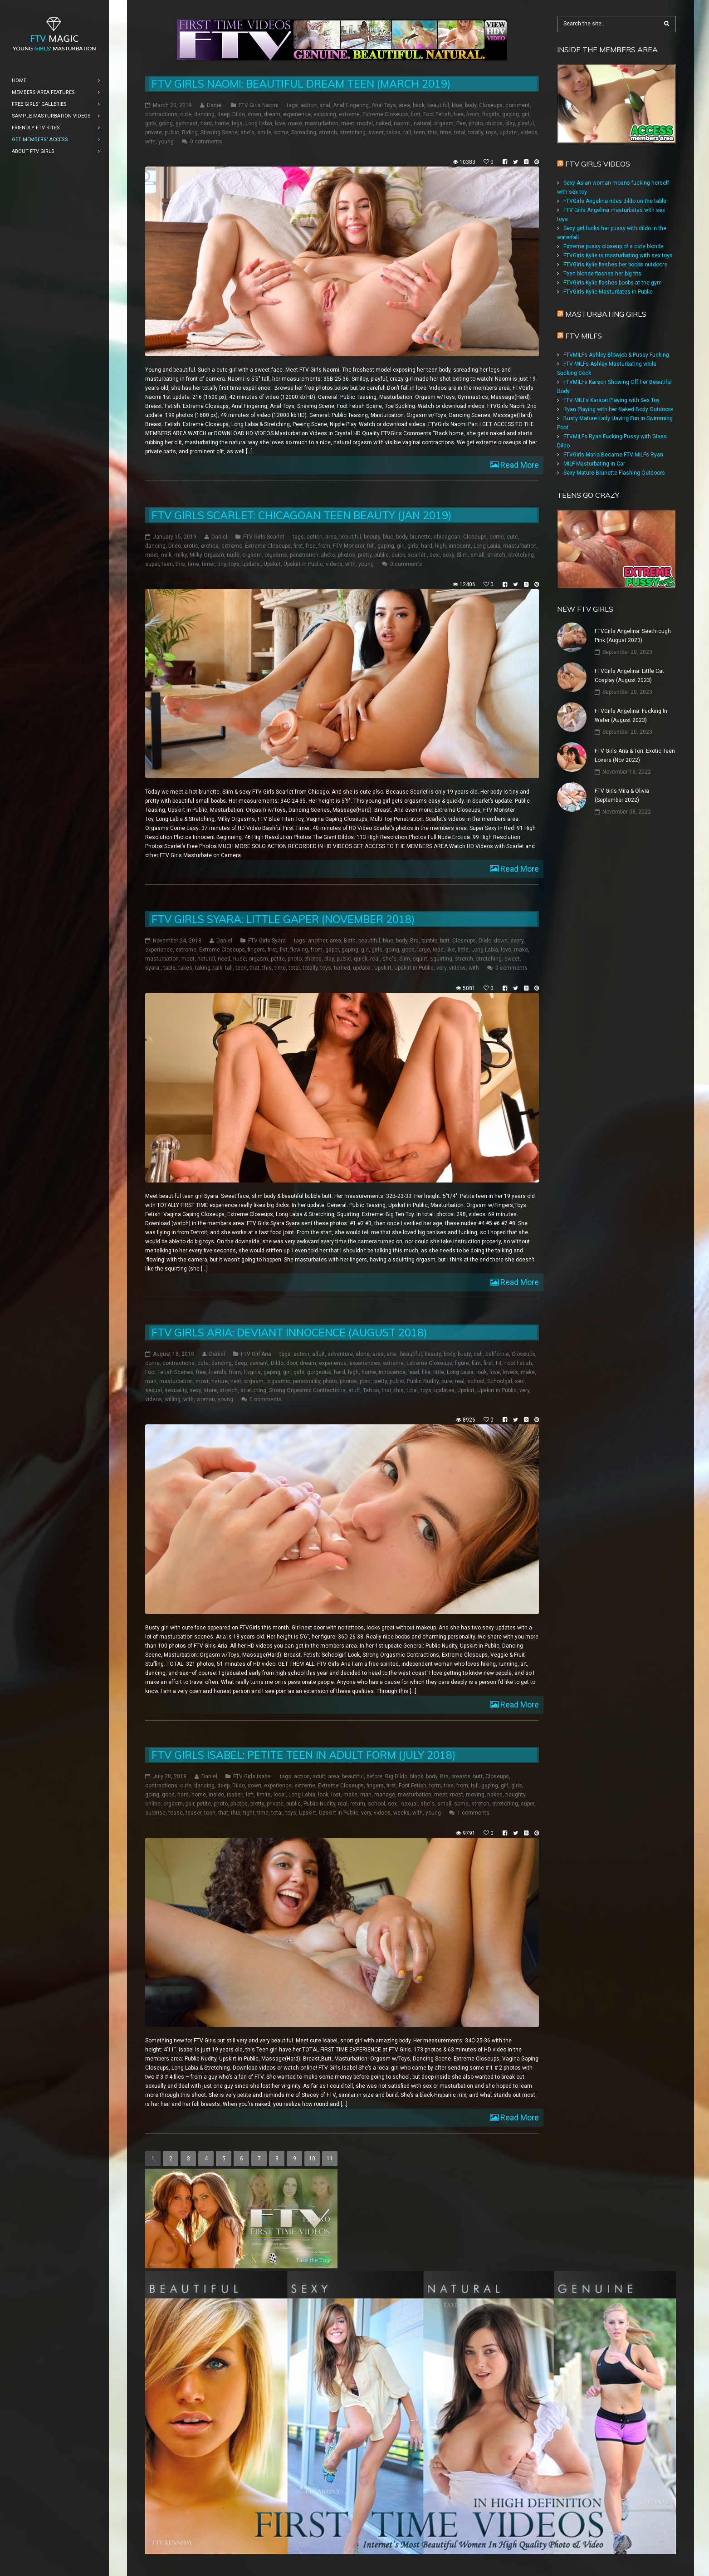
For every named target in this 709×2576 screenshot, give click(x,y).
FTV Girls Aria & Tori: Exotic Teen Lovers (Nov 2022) (635, 755)
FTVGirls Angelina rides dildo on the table (614, 201)
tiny (221, 564)
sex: (435, 555)
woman (205, 1399)
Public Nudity (423, 1381)
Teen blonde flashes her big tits (602, 273)
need (224, 959)
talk (217, 968)
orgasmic (278, 1381)
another (317, 940)
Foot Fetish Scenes (169, 1372)
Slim (462, 555)
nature (219, 1381)
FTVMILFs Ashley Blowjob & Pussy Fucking (616, 355)
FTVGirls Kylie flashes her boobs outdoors (615, 264)
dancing (204, 114)
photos (494, 123)
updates (444, 1390)
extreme (349, 114)
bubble (429, 940)
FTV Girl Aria (256, 1354)
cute (185, 114)
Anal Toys (384, 105)
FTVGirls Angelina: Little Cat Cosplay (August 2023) (629, 675)
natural (422, 123)
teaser (193, 1813)
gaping (510, 114)
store (210, 1390)
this (432, 132)
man (150, 1381)
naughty (515, 1794)
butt (445, 940)
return (357, 1804)
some (281, 132)
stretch (328, 132)
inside (216, 1794)
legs (237, 123)
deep (223, 114)
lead (438, 950)
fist (284, 950)
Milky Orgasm (207, 555)
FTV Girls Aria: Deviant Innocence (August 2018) (289, 1332)
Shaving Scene (219, 132)
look (481, 1372)
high (440, 546)
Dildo (238, 114)
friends (217, 1372)
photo (476, 123)
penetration (304, 555)
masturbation (321, 123)
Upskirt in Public (303, 564)
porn (365, 1381)
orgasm (444, 123)
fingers (256, 950)
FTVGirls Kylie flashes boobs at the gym (612, 283)
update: (508, 132)
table (169, 968)
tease (175, 1813)
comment (517, 105)
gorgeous (319, 1372)
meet (347, 123)
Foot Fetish (437, 114)
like (450, 950)
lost (336, 1794)
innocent (460, 546)
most (202, 1381)
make (295, 123)
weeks (401, 1813)
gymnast (187, 123)
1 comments (473, 1813)
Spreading (303, 132)
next (235, 1381)
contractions (161, 114)
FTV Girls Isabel (252, 1776)
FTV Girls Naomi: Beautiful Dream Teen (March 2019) (301, 83)
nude (233, 555)
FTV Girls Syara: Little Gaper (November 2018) (283, 919)
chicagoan (447, 537)
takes (393, 132)
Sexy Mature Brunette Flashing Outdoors (614, 473)
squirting (441, 959)
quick (398, 555)
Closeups (491, 105)
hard (206, 123)
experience (297, 114)
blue (457, 105)
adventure (340, 1354)
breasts (460, 1776)
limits (264, 1794)
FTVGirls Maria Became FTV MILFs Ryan (613, 454)
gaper (332, 950)
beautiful (438, 105)
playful (526, 123)
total (459, 132)
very (441, 968)
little (463, 950)
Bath (350, 940)
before (374, 1776)
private (153, 132)
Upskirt (272, 564)
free (459, 114)
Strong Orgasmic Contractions (307, 1390)
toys (491, 132)
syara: (153, 968)
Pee (461, 123)
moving (475, 1794)
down (254, 114)
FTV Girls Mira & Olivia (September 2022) (622, 795)
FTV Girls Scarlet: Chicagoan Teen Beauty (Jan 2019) (301, 515)
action (309, 105)
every (516, 940)
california (497, 1354)
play (510, 123)
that (254, 968)
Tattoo (371, 1390)
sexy (448, 555)
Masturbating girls (605, 314)
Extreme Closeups (385, 114)
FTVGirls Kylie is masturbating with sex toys (618, 255)
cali (478, 1354)
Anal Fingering (351, 105)
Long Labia (258, 123)
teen (419, 132)
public (172, 132)
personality (306, 1381)
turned (342, 968)
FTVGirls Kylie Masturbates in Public (608, 292)
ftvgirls (490, 114)
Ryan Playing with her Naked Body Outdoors (618, 409)
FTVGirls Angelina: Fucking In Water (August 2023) (631, 715)
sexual (153, 1390)
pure (446, 1381)
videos (529, 132)
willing (173, 1399)
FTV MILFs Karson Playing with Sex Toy (611, 400)
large (423, 950)
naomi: (402, 123)
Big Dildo (396, 1776)
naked (383, 123)
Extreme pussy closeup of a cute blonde (613, 246)
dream (272, 114)
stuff (354, 1390)
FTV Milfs (583, 335)
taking (202, 968)
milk (166, 555)
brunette (420, 537)
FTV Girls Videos (597, 163)
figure (462, 1363)
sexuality (176, 1390)
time (445, 132)
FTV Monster (348, 546)
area (404, 105)
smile (264, 132)
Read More (519, 465)
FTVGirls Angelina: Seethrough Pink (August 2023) (633, 635)
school (475, 1381)
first (416, 114)
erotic (191, 546)
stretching (353, 132)
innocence (392, 1372)
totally (475, 132)
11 (330, 2158)
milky (180, 555)
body (470, 105)
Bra (414, 940)
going (166, 123)
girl (525, 114)
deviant (258, 1363)
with (150, 141)
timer (208, 564)
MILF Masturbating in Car (594, 464)
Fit (499, 1363)
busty (464, 1354)
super (152, 564)
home (222, 123)
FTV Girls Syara (267, 940)
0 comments (206, 141)
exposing (324, 114)
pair (190, 1804)
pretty (365, 555)
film (476, 1363)
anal (324, 105)
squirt (420, 959)
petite (278, 959)
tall (407, 132)
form (435, 1785)
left (250, 1794)
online (153, 1804)
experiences (364, 1363)
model (365, 123)
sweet (376, 132)
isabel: (235, 1794)
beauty (372, 537)
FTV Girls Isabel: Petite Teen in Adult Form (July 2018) (303, 1754)
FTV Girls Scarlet (263, 537)
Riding (190, 132)
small (477, 555)
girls (150, 123)
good (408, 950)
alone (363, 1354)
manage (384, 1794)
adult (318, 1354)
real (375, 959)
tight (248, 1813)
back (419, 105)
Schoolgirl (499, 1381)
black (416, 1776)
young (166, 141)
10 (312, 2158)
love (280, 123)
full (371, 546)
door (291, 1363)
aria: (391, 1354)
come (496, 537)
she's (247, 132)
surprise (155, 1813)
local (280, 1794)
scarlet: (417, 555)
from (324, 546)
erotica (210, 546)
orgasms (275, 555)
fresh (472, 114)
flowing (299, 950)
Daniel (215, 105)
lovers (510, 1372)
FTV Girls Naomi (259, 105)
